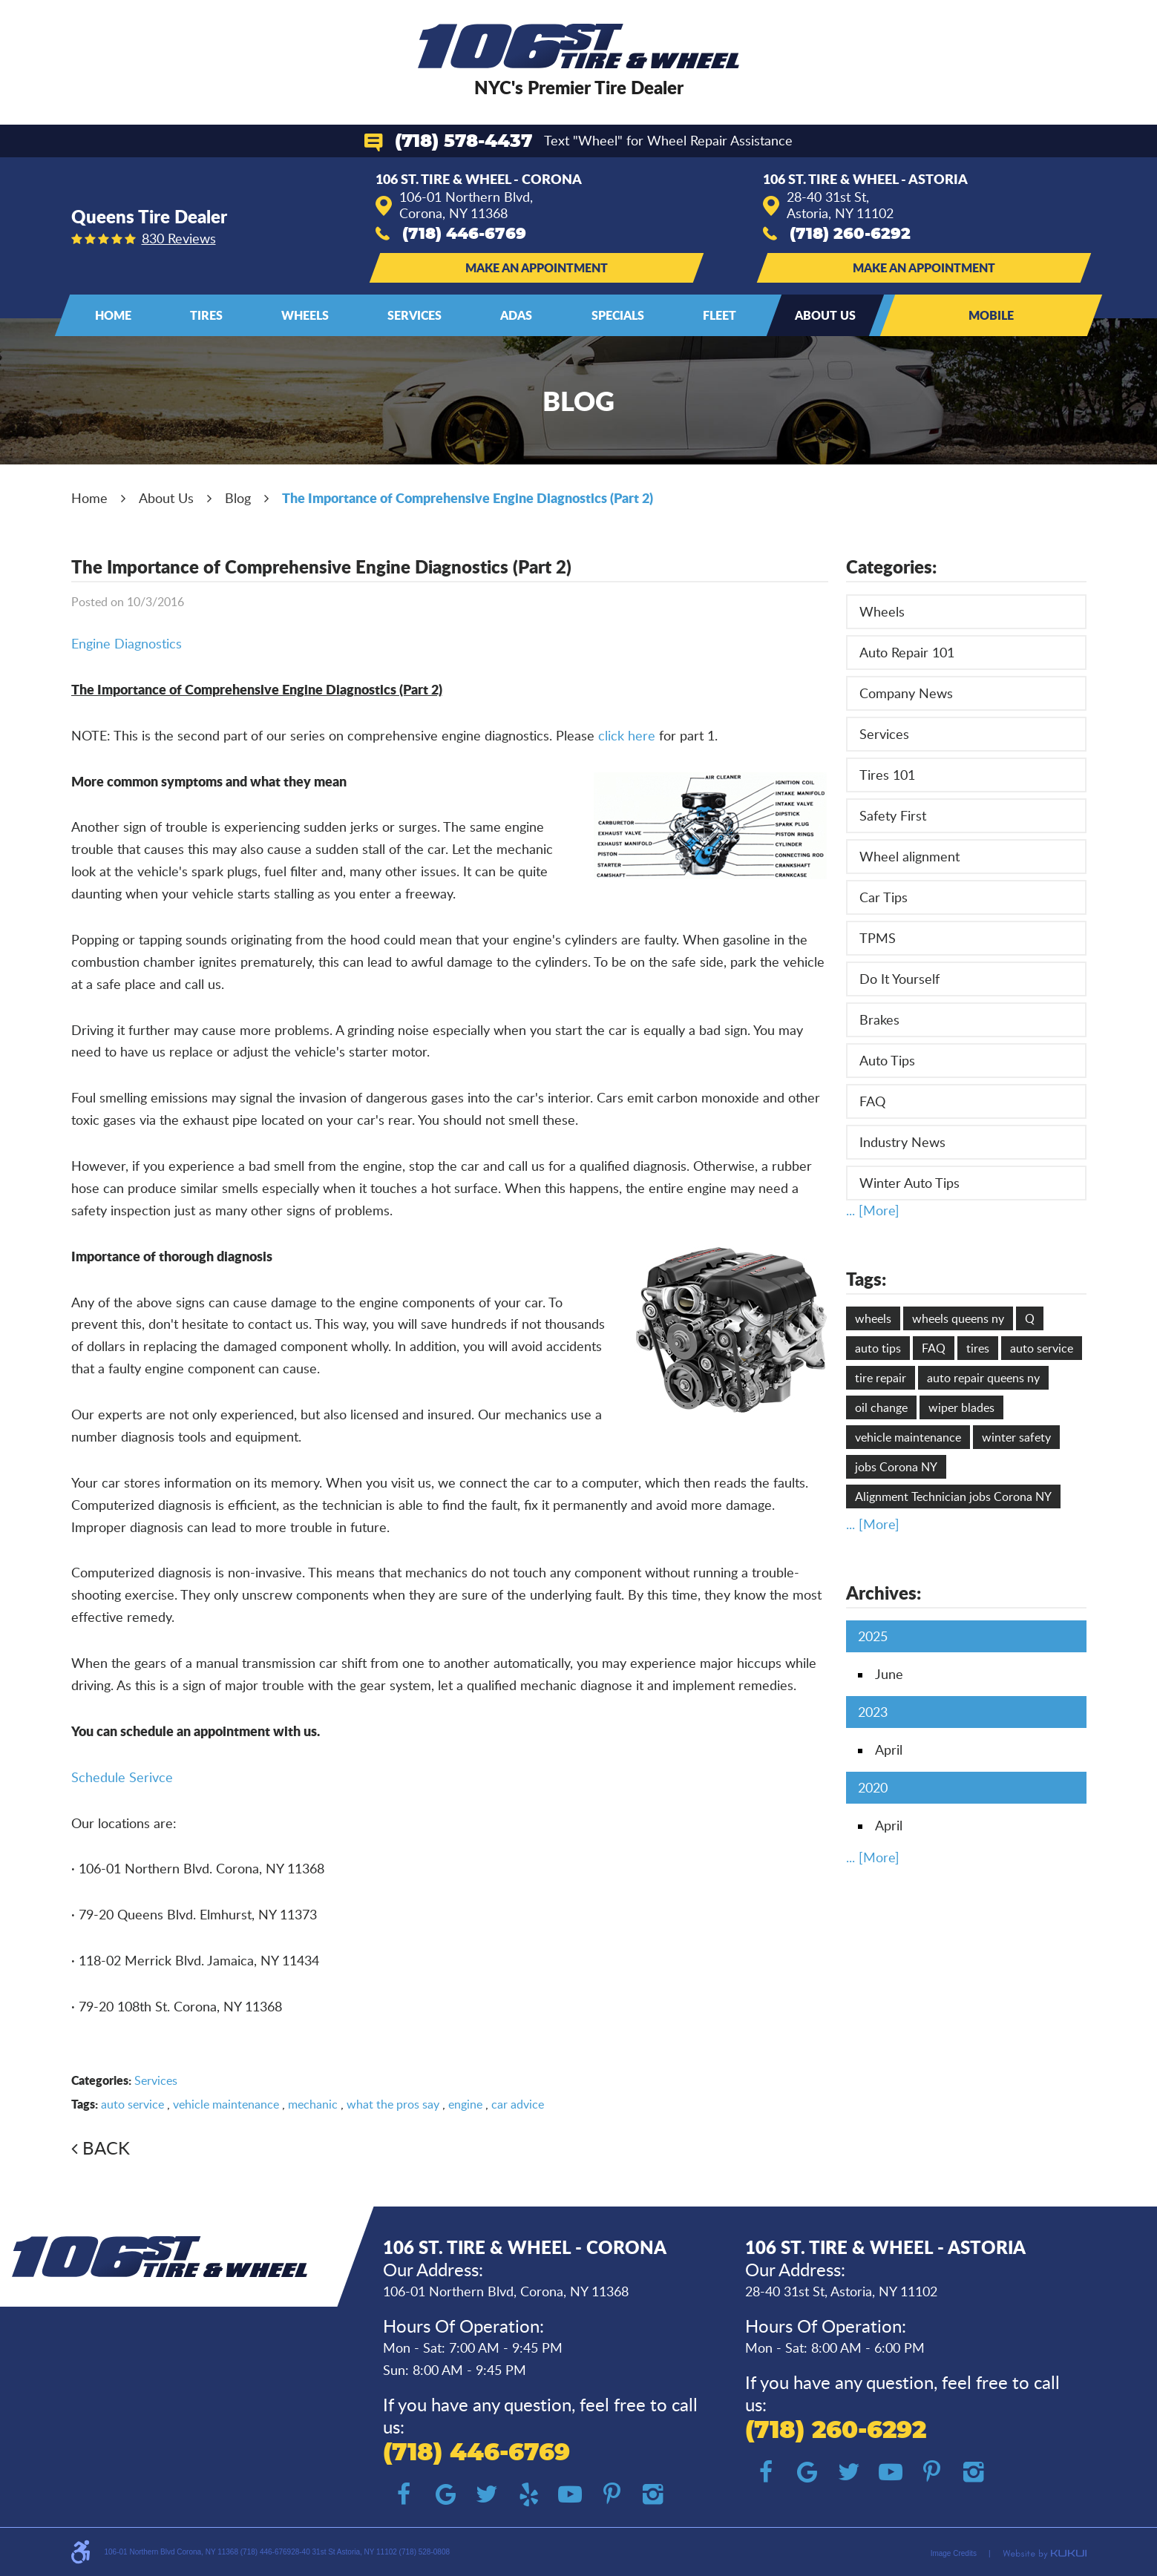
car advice (517, 2104)
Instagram (653, 2494)
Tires (206, 314)
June (889, 1674)
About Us (825, 314)
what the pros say (393, 2104)
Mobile (991, 314)
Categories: (891, 566)
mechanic (313, 2104)
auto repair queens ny (983, 1378)
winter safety (1016, 1437)
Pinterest (611, 2494)
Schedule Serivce (122, 1777)
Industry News (902, 1142)
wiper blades (961, 1407)
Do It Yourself (899, 979)
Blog (238, 498)
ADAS (516, 314)
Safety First (892, 815)
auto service (132, 2104)
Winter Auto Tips (909, 1183)
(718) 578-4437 (463, 142)
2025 (873, 1636)
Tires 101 (887, 774)
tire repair (880, 1378)
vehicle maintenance (226, 2104)
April (888, 1749)
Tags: (866, 1279)
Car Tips (883, 897)
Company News (906, 693)
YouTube (570, 2494)
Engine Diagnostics (126, 643)
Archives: (883, 1593)
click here (626, 735)
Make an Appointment (536, 267)
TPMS (877, 938)
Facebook (404, 2494)
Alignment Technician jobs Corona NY (953, 1496)
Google (445, 2494)
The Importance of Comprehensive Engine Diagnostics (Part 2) (467, 497)
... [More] (872, 1210)
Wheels (305, 314)
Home (113, 314)
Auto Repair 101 (906, 652)
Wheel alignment (909, 856)
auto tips (878, 1348)
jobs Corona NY (896, 1467)
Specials (617, 314)
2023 (873, 1712)
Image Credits (954, 2553)
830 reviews (179, 238)
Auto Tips (887, 1060)
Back (106, 2147)
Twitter (487, 2494)
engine (465, 2104)
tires (977, 1348)
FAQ (872, 1101)
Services (414, 314)
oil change (881, 1407)
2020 (873, 1787)
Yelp (528, 2494)
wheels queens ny (958, 1318)
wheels (873, 1318)
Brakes (879, 1019)
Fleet (719, 314)
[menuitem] (113, 315)
